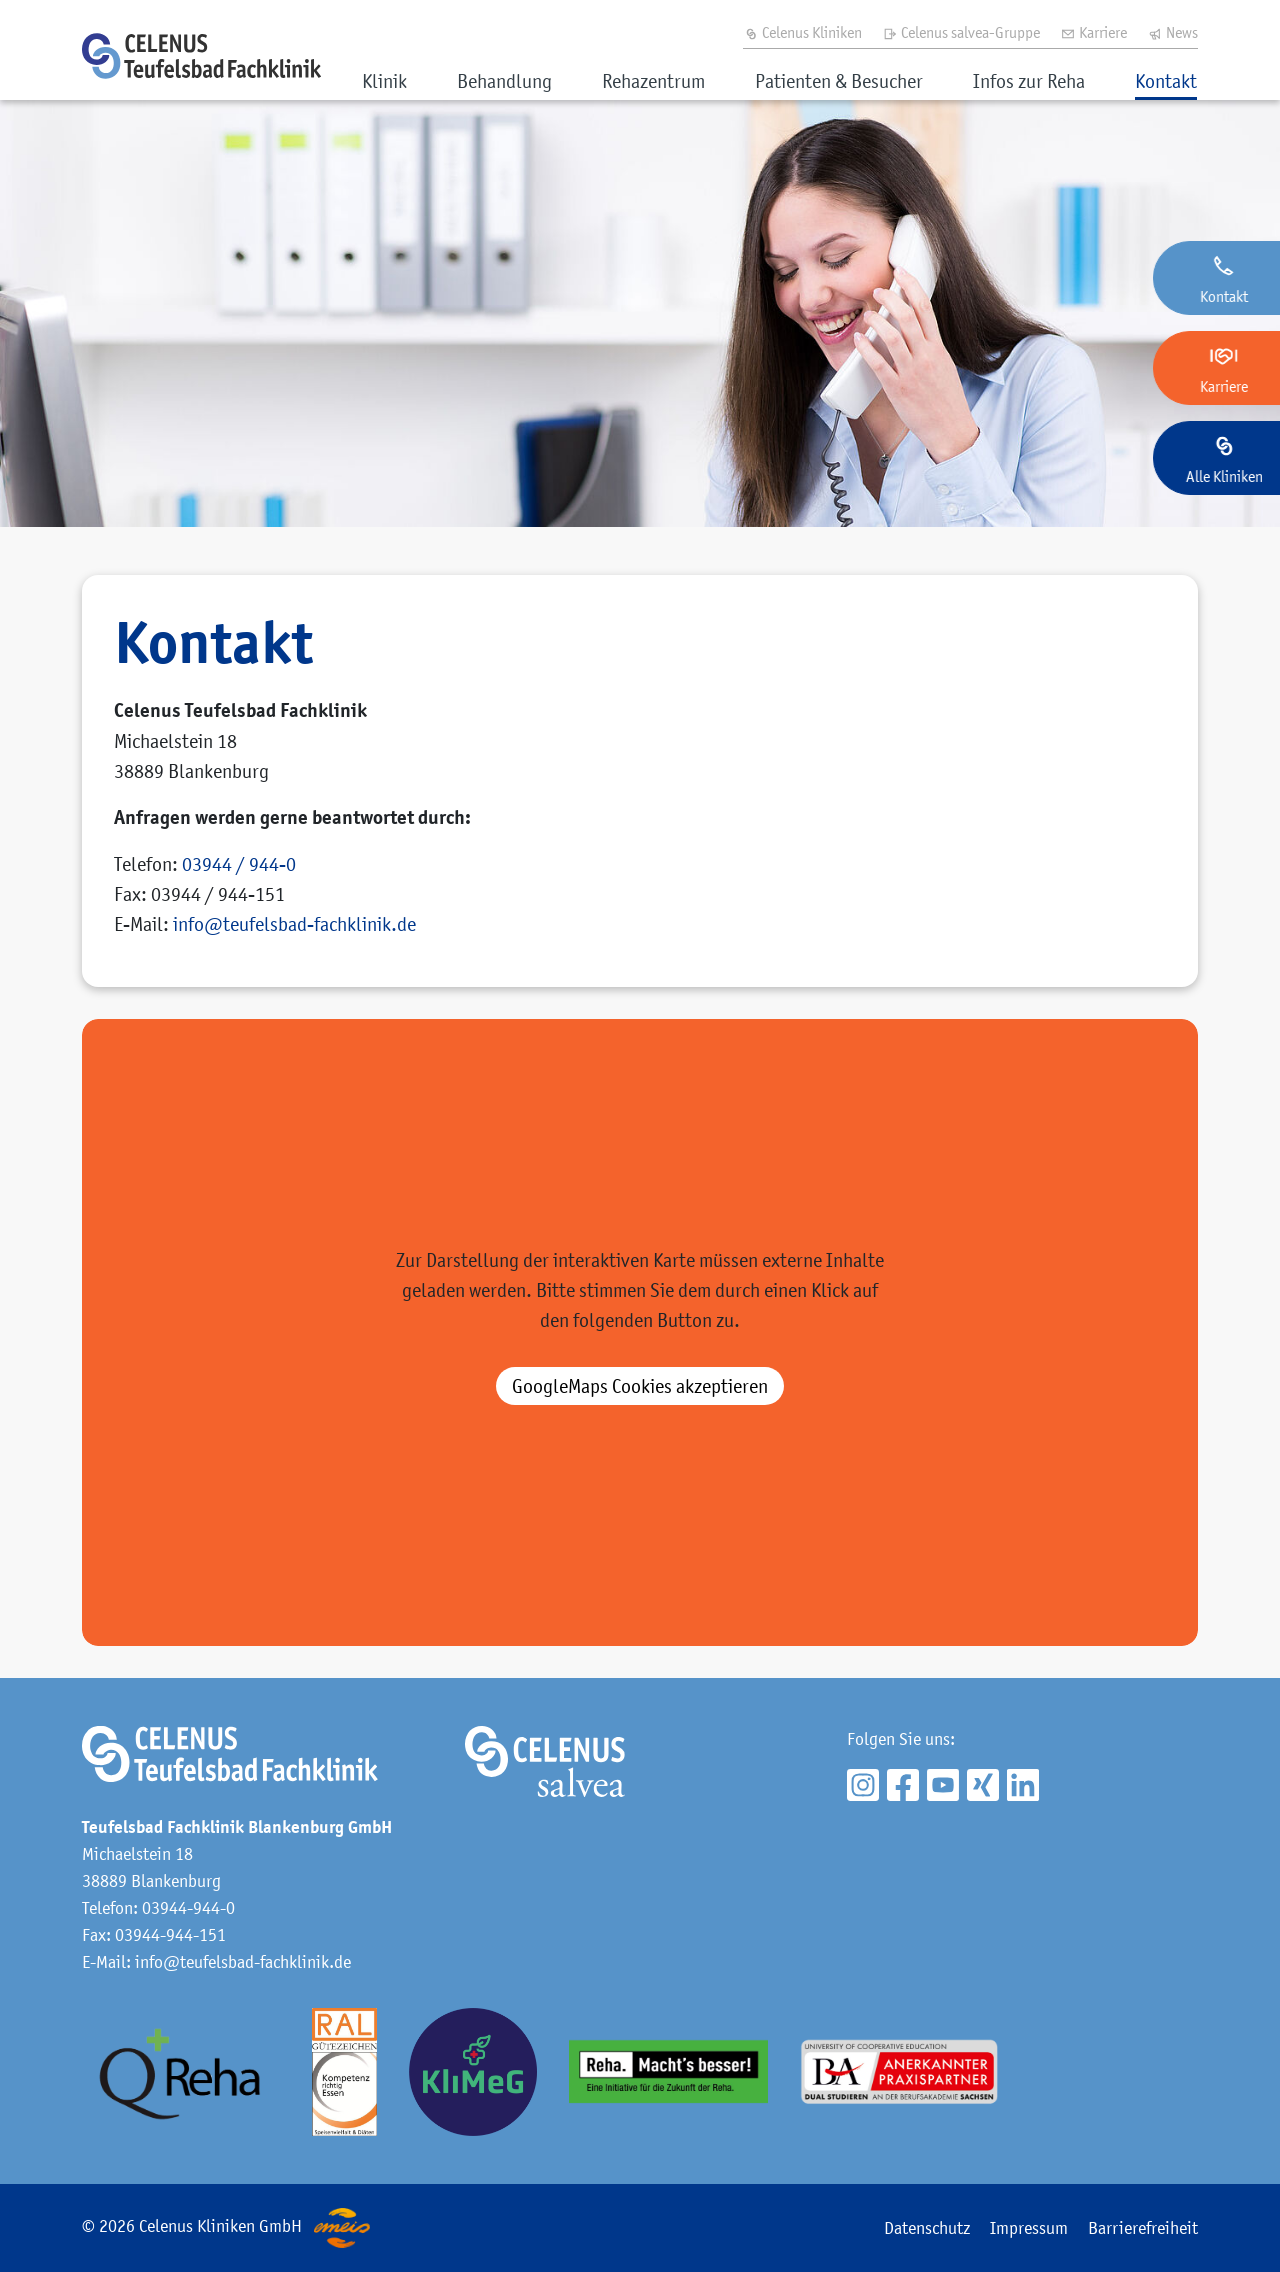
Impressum (1029, 2228)
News (1172, 32)
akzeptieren (640, 1386)
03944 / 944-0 (239, 864)
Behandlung (504, 81)
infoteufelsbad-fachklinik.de (294, 924)
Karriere (1093, 32)
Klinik (384, 81)
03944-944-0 (188, 1908)
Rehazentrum (653, 81)
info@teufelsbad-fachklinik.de (243, 1962)
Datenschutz (927, 2228)
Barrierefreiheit (1143, 2228)
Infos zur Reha (1029, 81)
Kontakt (1166, 81)
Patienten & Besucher (839, 81)
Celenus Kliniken (802, 32)
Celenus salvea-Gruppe (961, 32)
